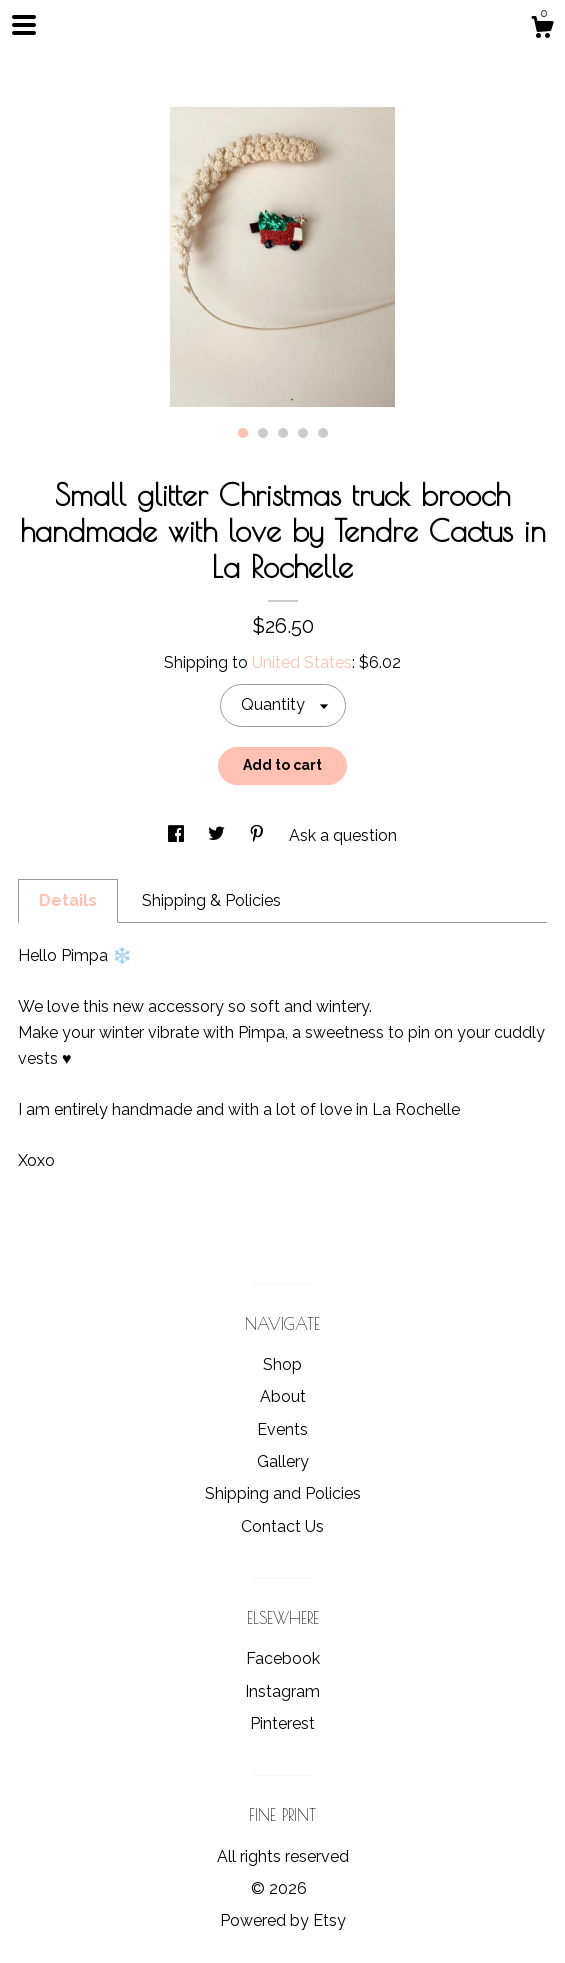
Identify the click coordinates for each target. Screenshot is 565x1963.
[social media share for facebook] (178, 835)
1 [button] (243, 433)
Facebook (283, 1658)
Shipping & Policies (211, 900)
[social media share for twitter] (218, 835)
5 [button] (323, 433)
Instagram (282, 1691)
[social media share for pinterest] (259, 835)
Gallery (283, 1461)
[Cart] (542, 30)
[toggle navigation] (24, 25)
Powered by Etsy (283, 1920)
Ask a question (343, 835)
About (283, 1396)
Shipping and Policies (283, 1493)
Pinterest (282, 1723)
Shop (282, 1364)
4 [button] (303, 433)
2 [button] (263, 433)
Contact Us (282, 1526)
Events (282, 1429)
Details (68, 900)
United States (302, 662)
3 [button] (283, 433)
